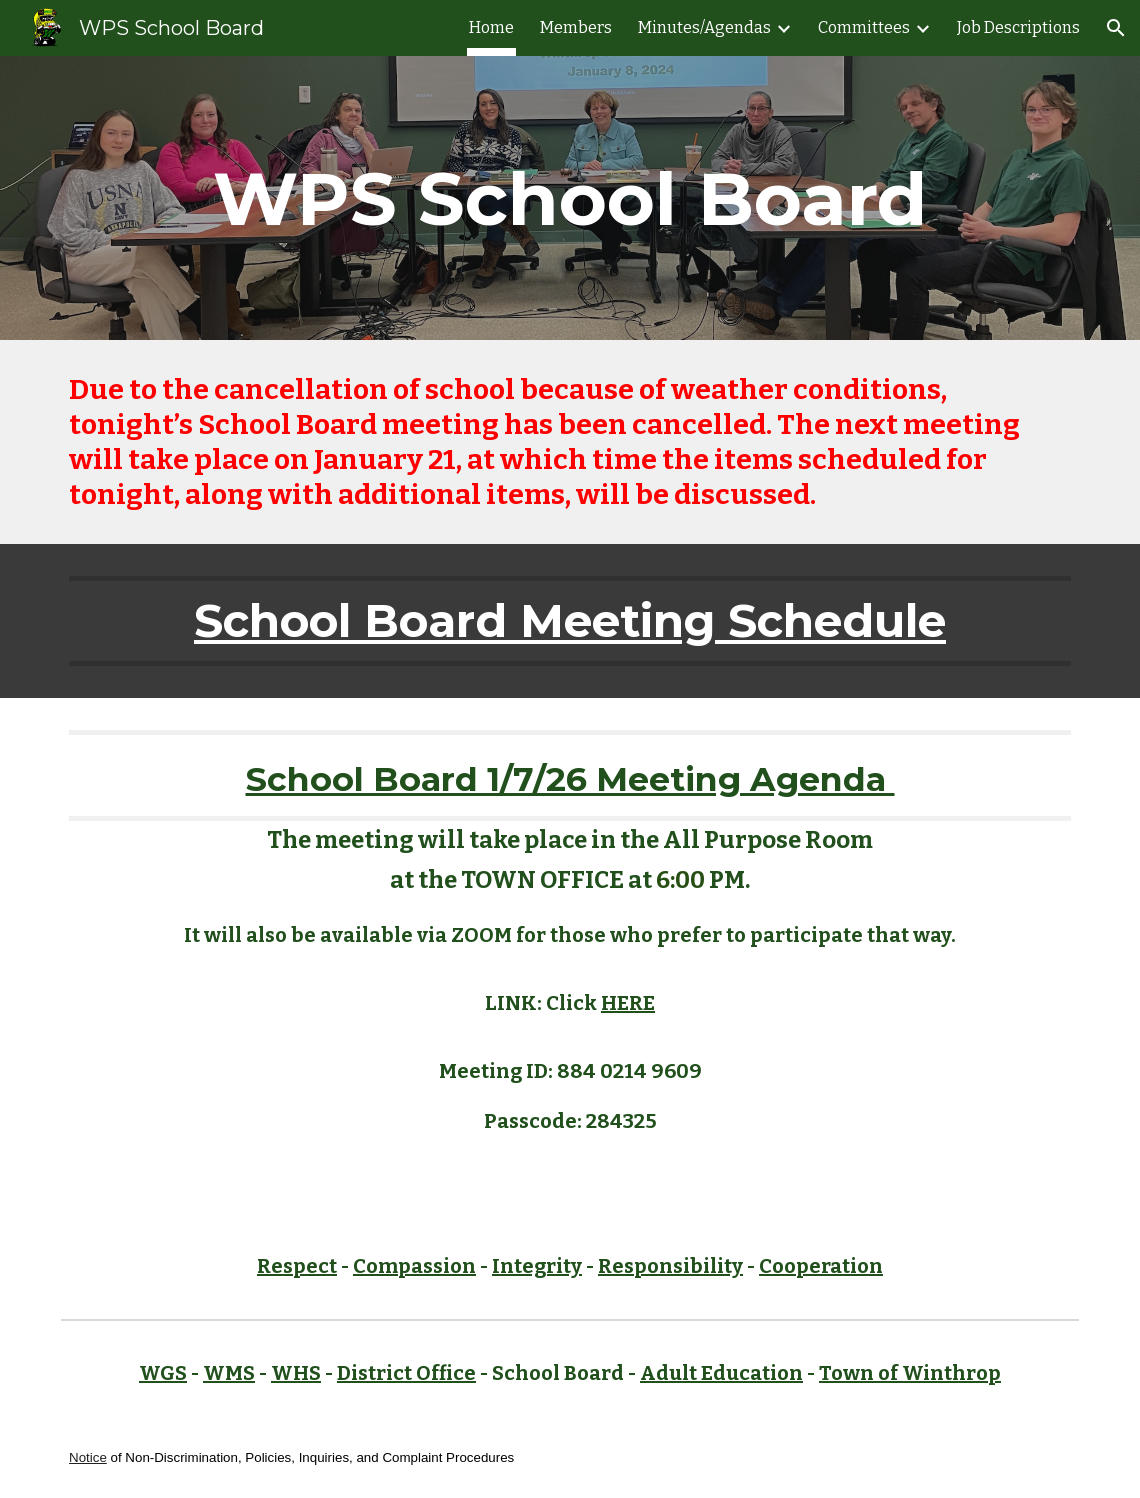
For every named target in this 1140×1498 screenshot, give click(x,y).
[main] (570, 198)
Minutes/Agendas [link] (704, 27)
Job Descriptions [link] (1018, 27)
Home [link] (491, 27)
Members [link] (576, 27)
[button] (1116, 28)
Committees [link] (864, 27)
